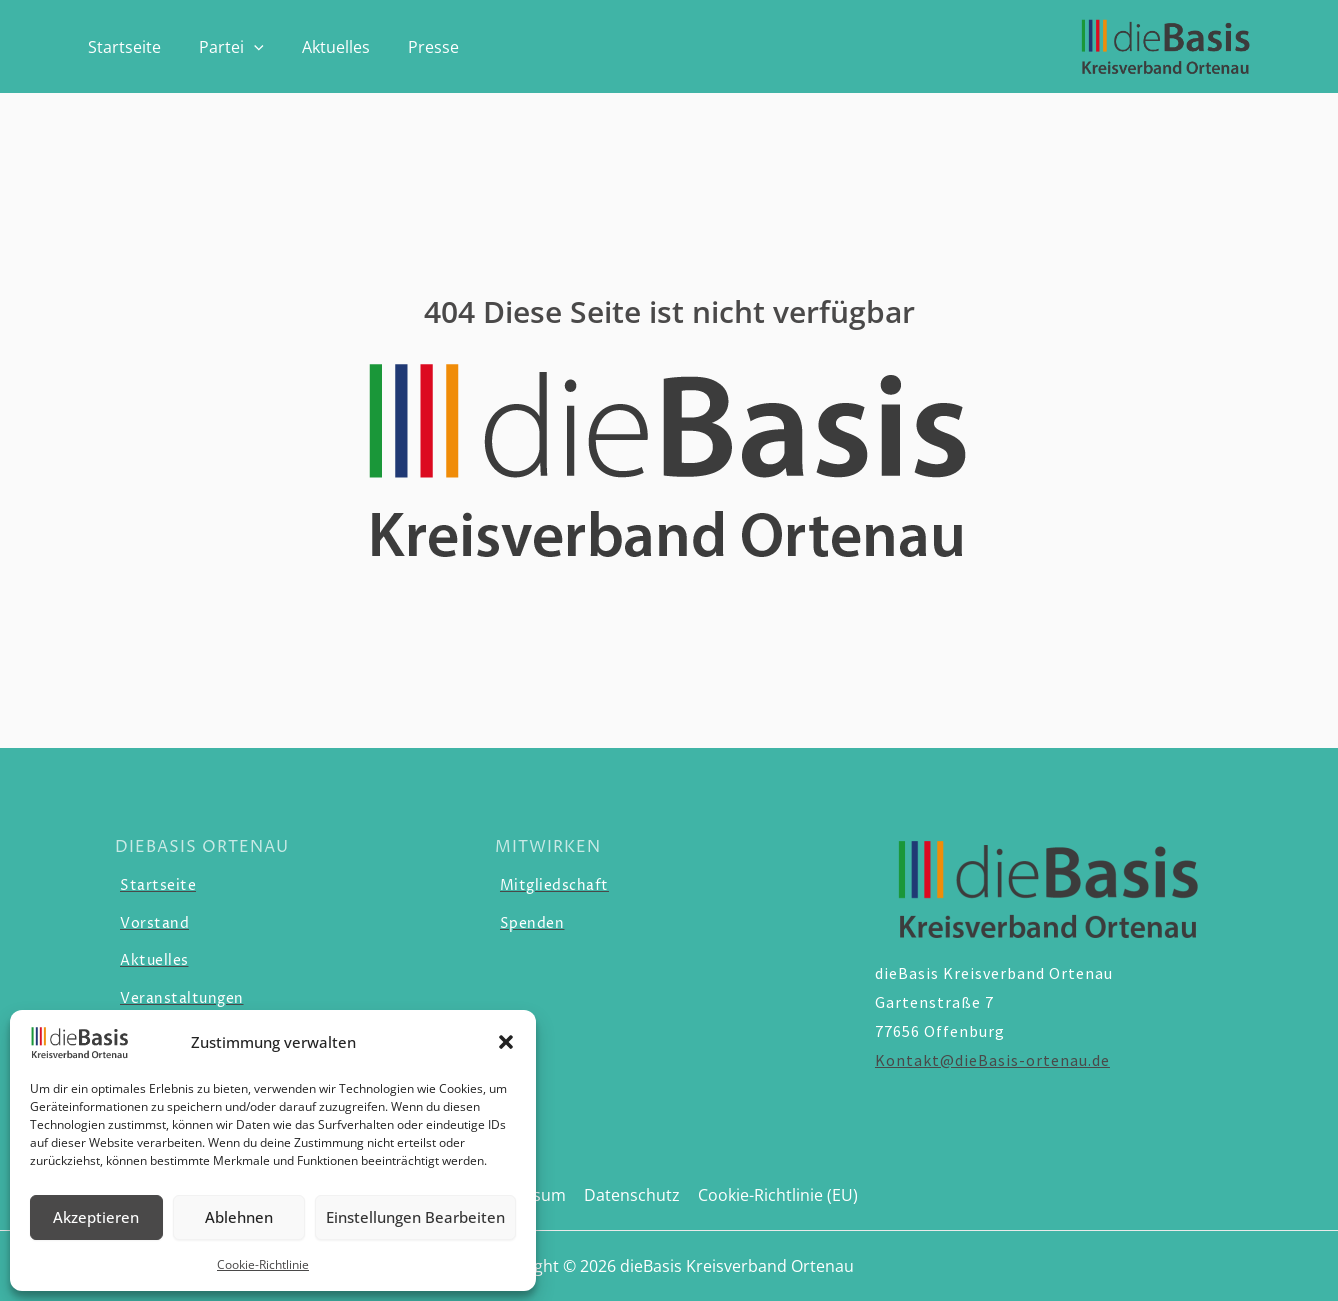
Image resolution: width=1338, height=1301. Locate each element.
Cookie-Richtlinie (263, 1264)
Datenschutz (632, 1195)
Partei (222, 47)
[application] (245, 47)
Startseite (121, 47)
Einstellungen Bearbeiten (415, 1217)
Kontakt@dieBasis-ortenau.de (992, 1060)
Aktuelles (321, 47)
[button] (506, 1042)
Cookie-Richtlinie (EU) (776, 1195)
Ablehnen (239, 1217)
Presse (412, 47)
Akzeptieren (96, 1217)
